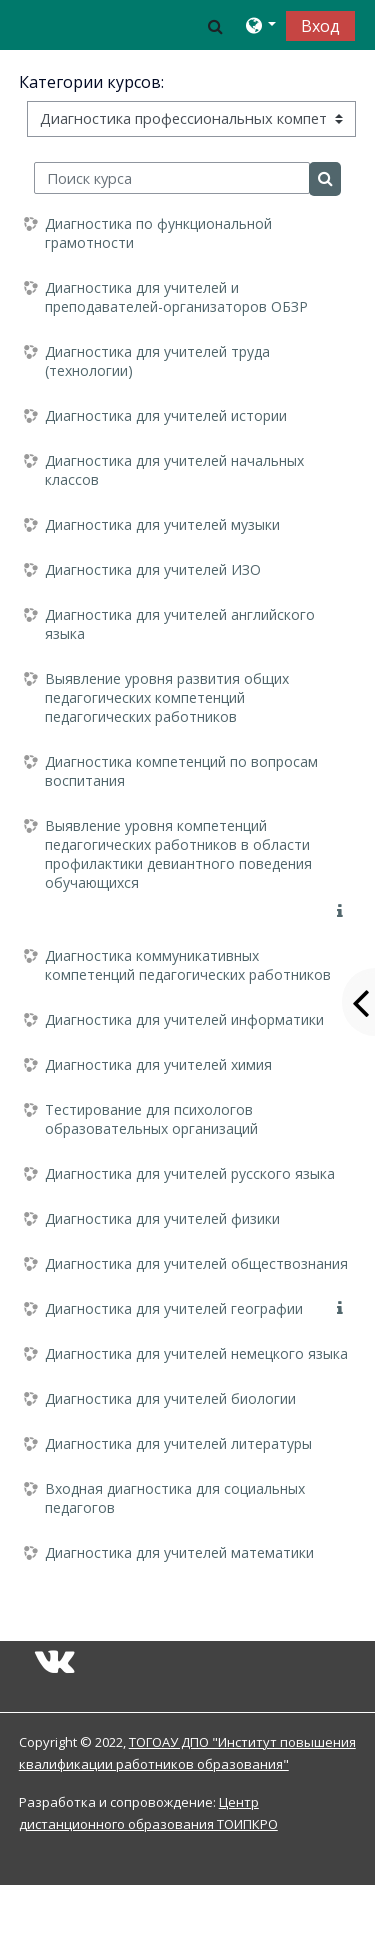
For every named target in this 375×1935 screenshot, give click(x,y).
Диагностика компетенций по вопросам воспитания (181, 771)
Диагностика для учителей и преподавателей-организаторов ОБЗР (176, 297)
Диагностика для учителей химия (158, 1064)
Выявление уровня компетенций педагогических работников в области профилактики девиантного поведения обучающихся (178, 854)
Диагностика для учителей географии (174, 1308)
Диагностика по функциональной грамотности (158, 233)
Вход (320, 26)
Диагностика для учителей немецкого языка (196, 1353)
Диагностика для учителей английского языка (180, 624)
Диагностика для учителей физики (162, 1218)
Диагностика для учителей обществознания (196, 1263)
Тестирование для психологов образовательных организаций (151, 1119)
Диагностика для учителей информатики (184, 1019)
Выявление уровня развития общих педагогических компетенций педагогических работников (167, 697)
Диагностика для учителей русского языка (190, 1173)
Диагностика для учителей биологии (170, 1398)
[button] (216, 25)
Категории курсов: (91, 82)
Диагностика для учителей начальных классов (174, 470)
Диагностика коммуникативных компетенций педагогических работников (188, 965)
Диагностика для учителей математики (179, 1552)
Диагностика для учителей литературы (178, 1443)
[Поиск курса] (172, 178)
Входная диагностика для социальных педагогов (175, 1498)
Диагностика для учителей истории (166, 415)
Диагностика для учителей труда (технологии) (157, 361)
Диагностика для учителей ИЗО (153, 569)
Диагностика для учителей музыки (162, 524)
